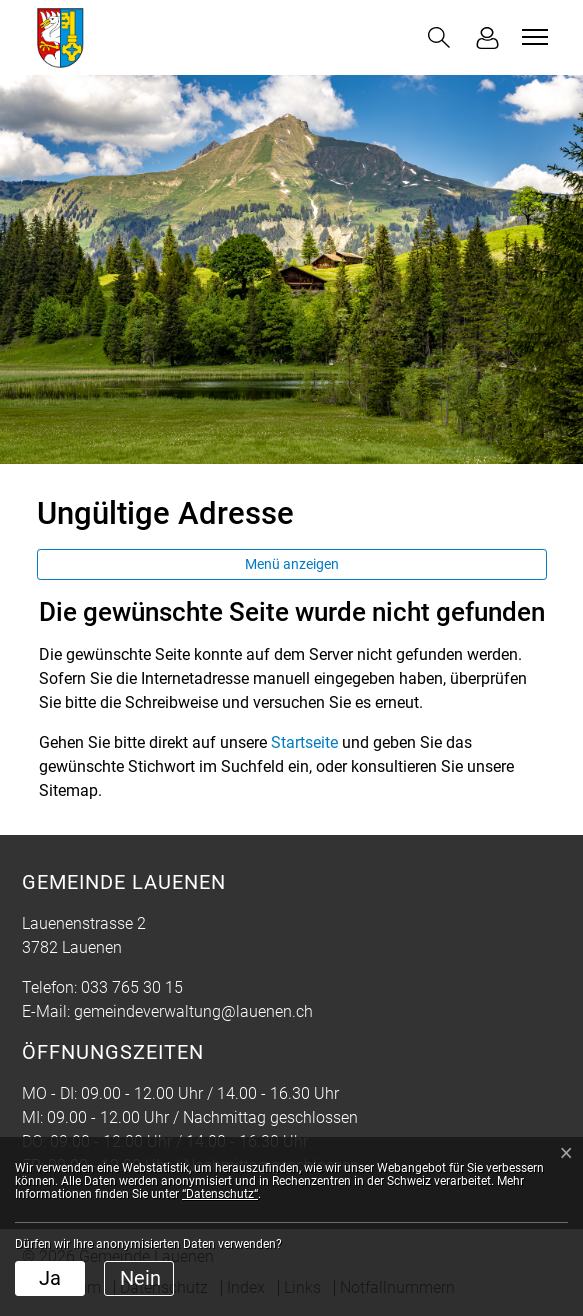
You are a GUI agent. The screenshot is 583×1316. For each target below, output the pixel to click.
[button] (439, 37)
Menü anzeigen (292, 564)
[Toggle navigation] (532, 37)
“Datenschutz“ (220, 1194)
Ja (50, 1278)
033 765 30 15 (132, 987)
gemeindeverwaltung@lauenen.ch (193, 1011)
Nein (140, 1278)
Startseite (304, 742)
